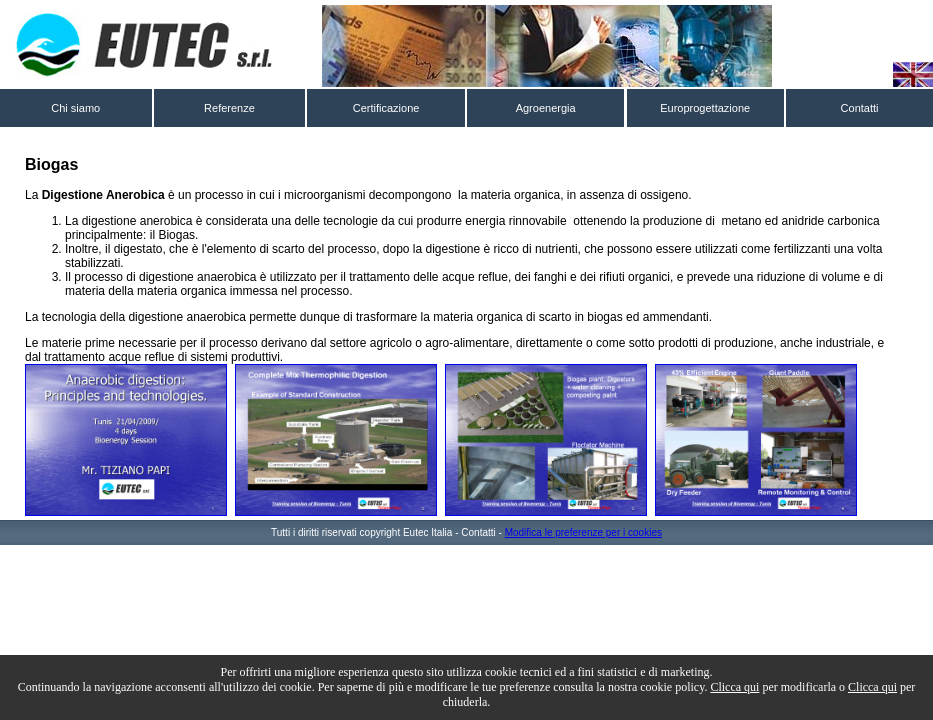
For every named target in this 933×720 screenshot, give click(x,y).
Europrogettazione (705, 108)
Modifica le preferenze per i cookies (583, 532)
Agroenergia (546, 108)
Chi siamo (75, 108)
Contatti (860, 108)
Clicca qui (734, 687)
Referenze (229, 108)
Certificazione (386, 108)
